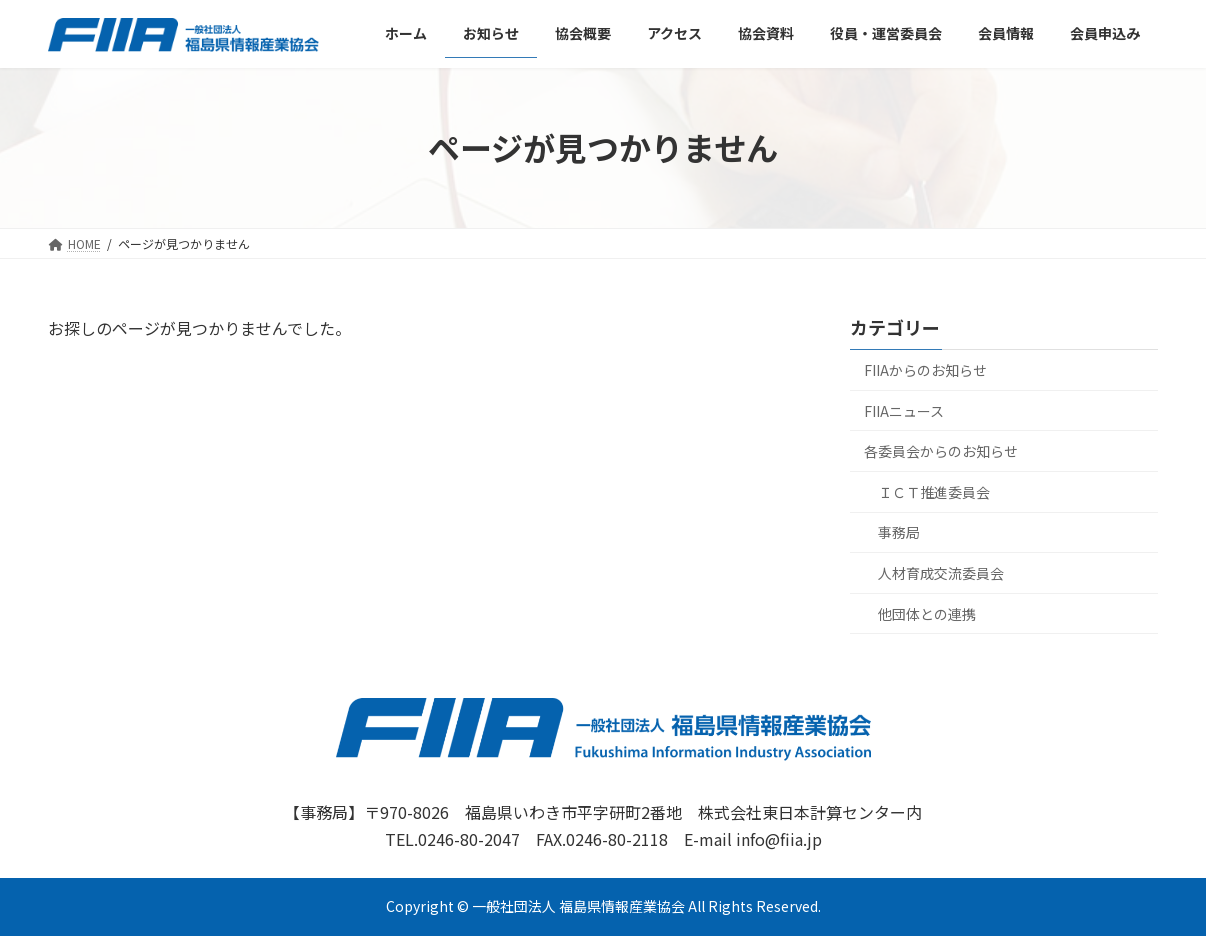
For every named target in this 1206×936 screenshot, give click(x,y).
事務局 (899, 532)
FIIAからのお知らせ (925, 370)
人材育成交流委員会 (941, 573)
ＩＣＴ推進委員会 (934, 492)
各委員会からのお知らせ (941, 451)
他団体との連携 (927, 613)
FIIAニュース (904, 410)
